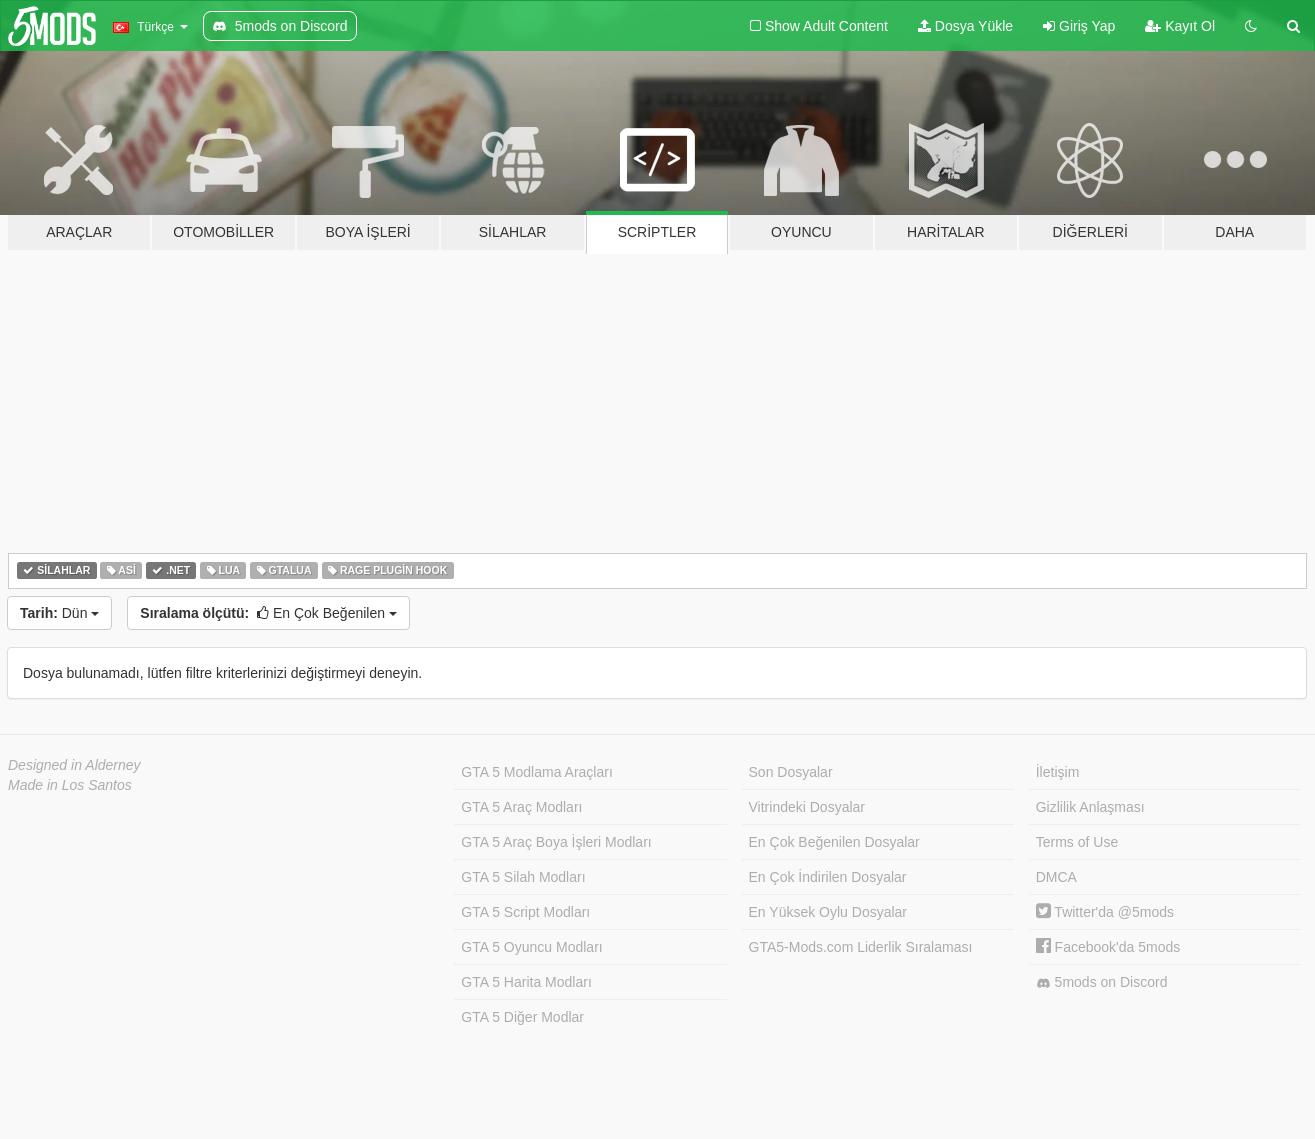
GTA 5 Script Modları (525, 912)
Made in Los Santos (70, 785)
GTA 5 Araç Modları (521, 807)
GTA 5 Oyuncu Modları (531, 947)
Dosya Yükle (965, 26)
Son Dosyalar (791, 772)
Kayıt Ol (1180, 26)
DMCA (1056, 877)
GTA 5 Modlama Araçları (536, 772)
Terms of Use (1077, 842)
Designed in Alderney (74, 765)
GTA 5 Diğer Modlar (522, 1017)
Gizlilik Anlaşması (1090, 807)
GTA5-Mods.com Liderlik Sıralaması (861, 947)
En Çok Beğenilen (268, 613)
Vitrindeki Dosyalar (807, 807)
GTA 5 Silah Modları (523, 877)
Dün (59, 613)
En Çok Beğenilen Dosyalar (834, 842)
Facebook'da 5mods (1108, 947)
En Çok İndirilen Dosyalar (828, 877)
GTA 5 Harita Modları (526, 982)
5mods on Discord (1102, 982)
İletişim (1058, 772)
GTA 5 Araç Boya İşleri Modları (556, 842)
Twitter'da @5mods (1105, 912)
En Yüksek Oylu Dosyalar (828, 912)
